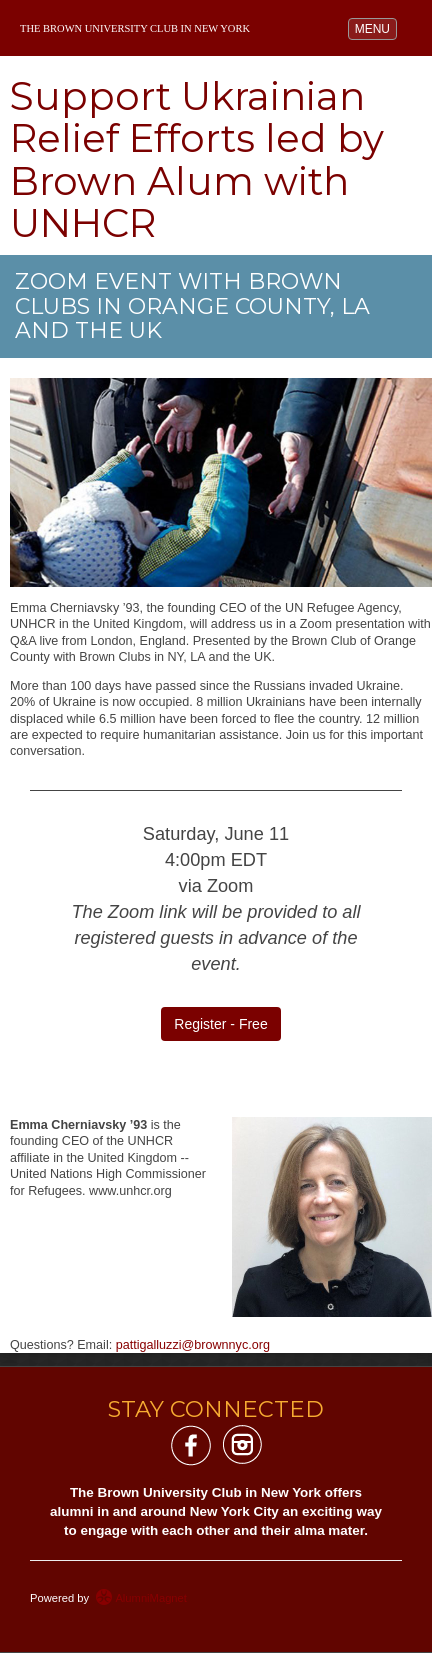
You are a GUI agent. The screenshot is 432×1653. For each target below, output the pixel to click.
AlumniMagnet (141, 1598)
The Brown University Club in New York (135, 28)
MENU (375, 27)
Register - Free (220, 1024)
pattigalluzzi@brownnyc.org (193, 1345)
